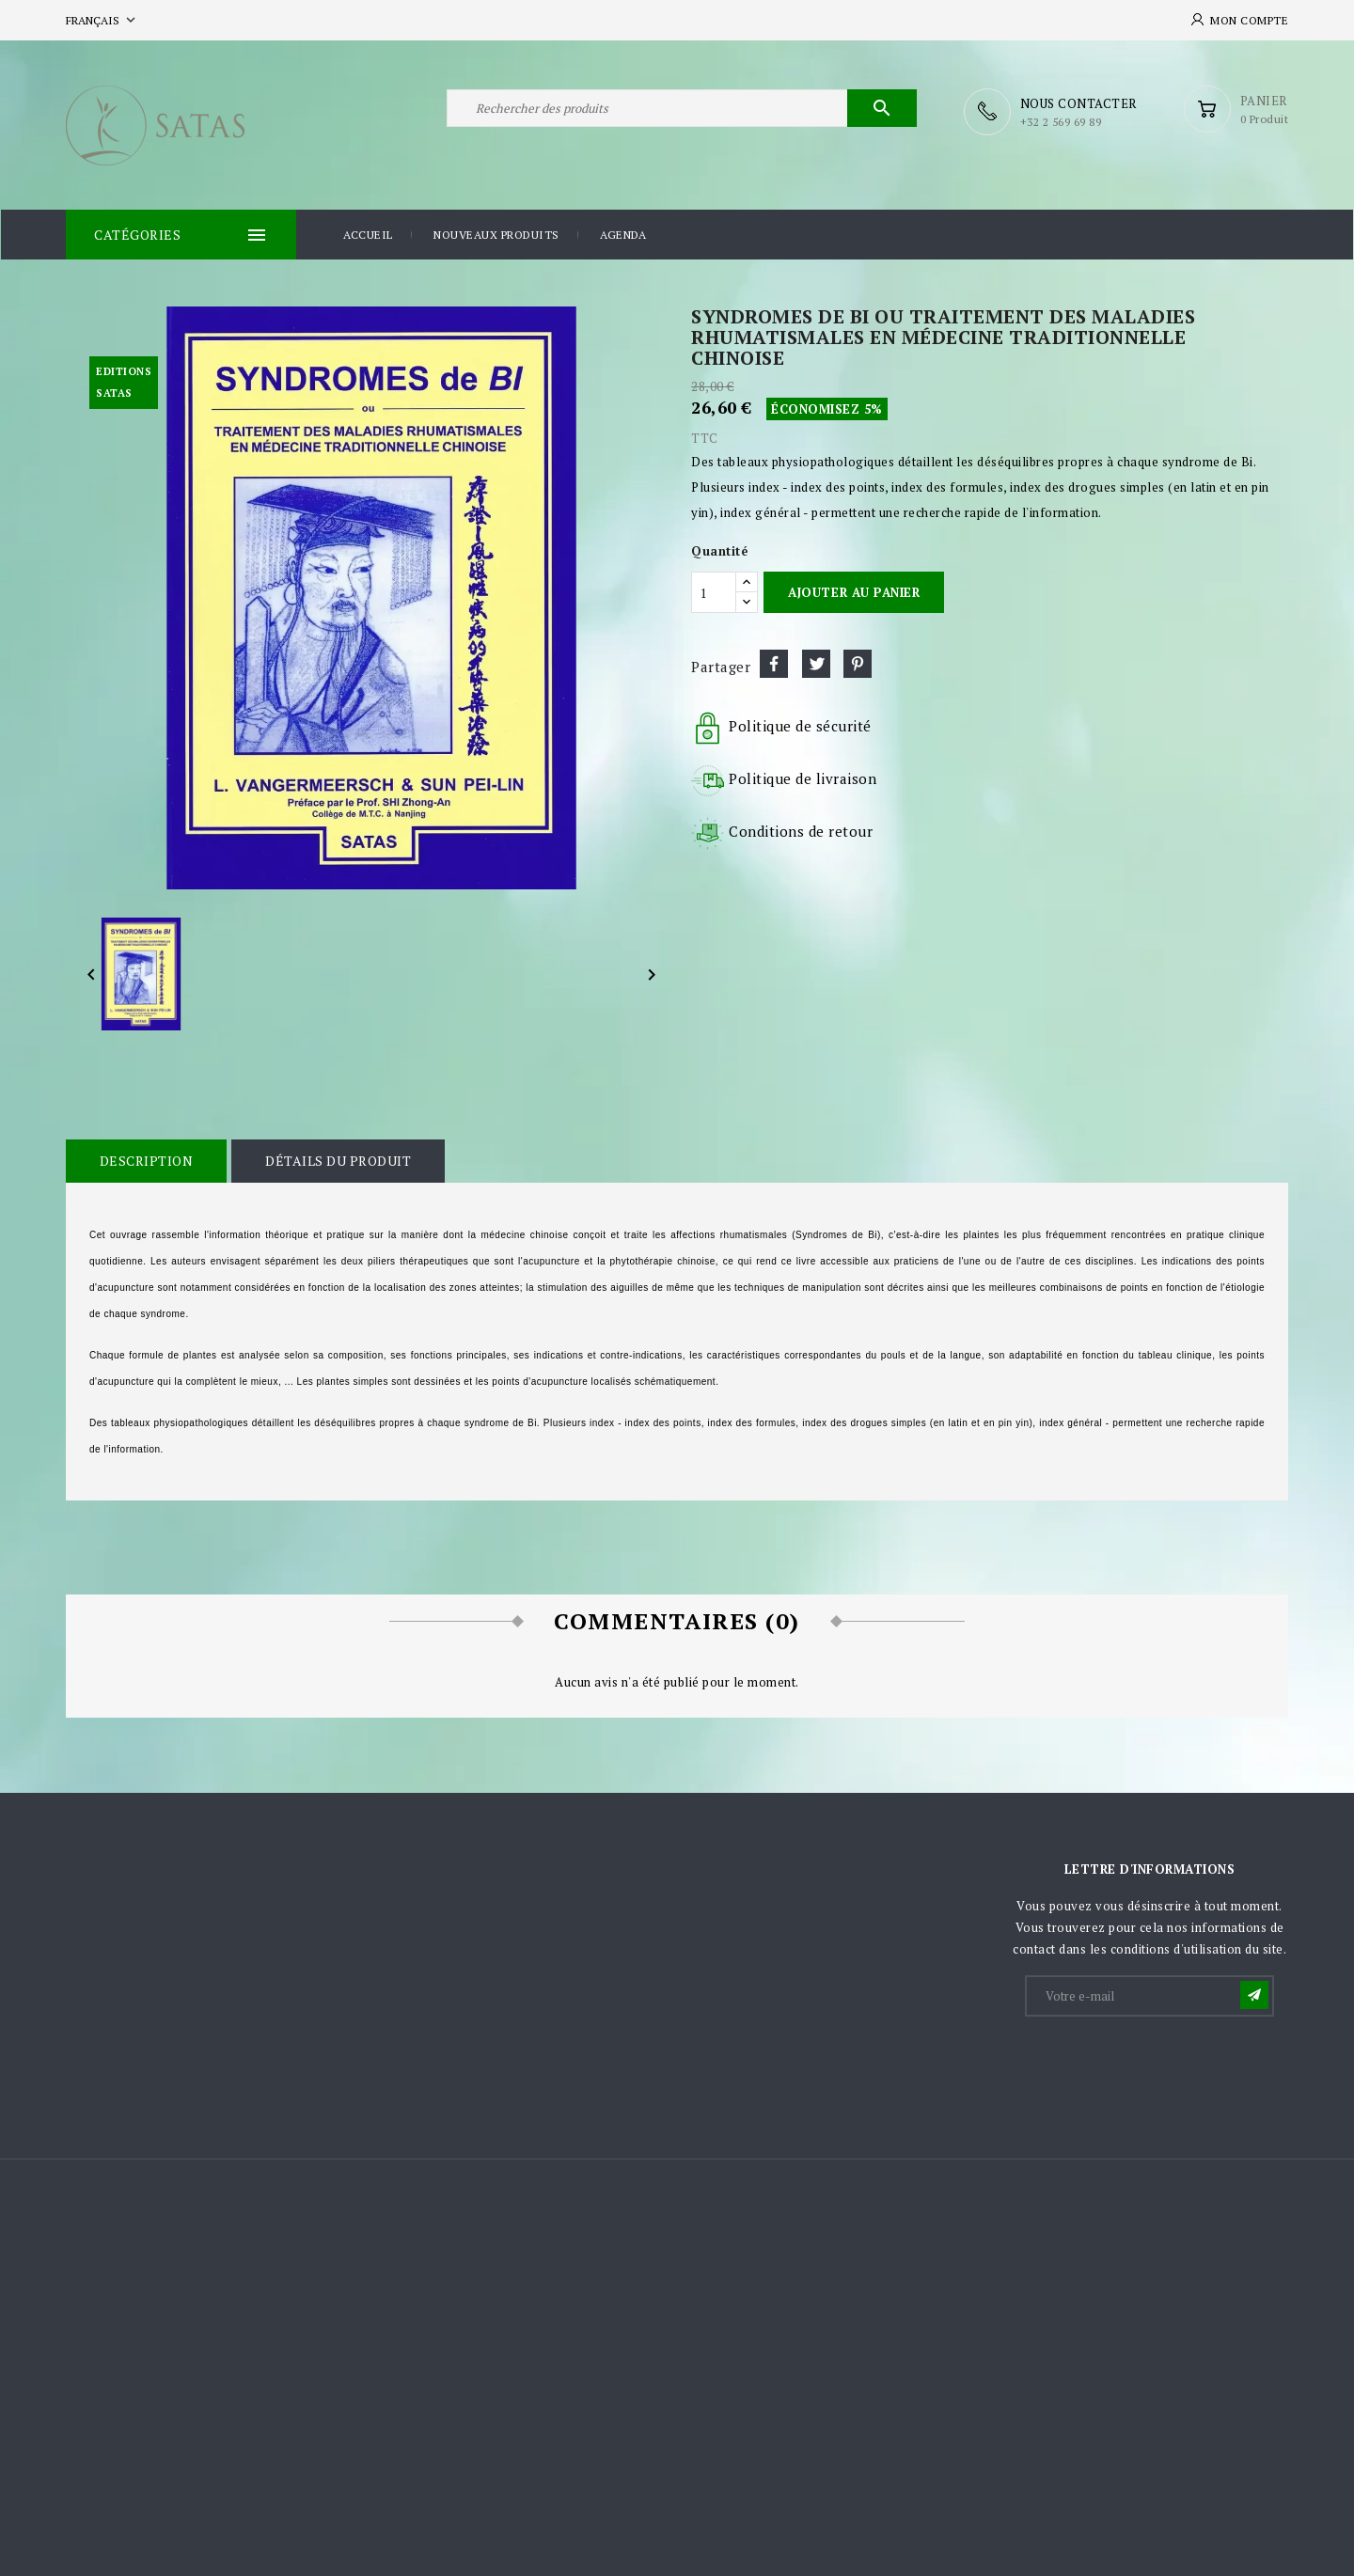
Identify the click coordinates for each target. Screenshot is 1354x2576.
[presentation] (1170, 2063)
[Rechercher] (682, 111)
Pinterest (857, 663)
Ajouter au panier (854, 591)
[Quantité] (713, 591)
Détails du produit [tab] (336, 1160)
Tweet (816, 663)
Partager (774, 663)
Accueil (368, 234)
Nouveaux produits (496, 234)
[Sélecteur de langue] (102, 20)
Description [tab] (146, 1160)
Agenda (623, 234)
